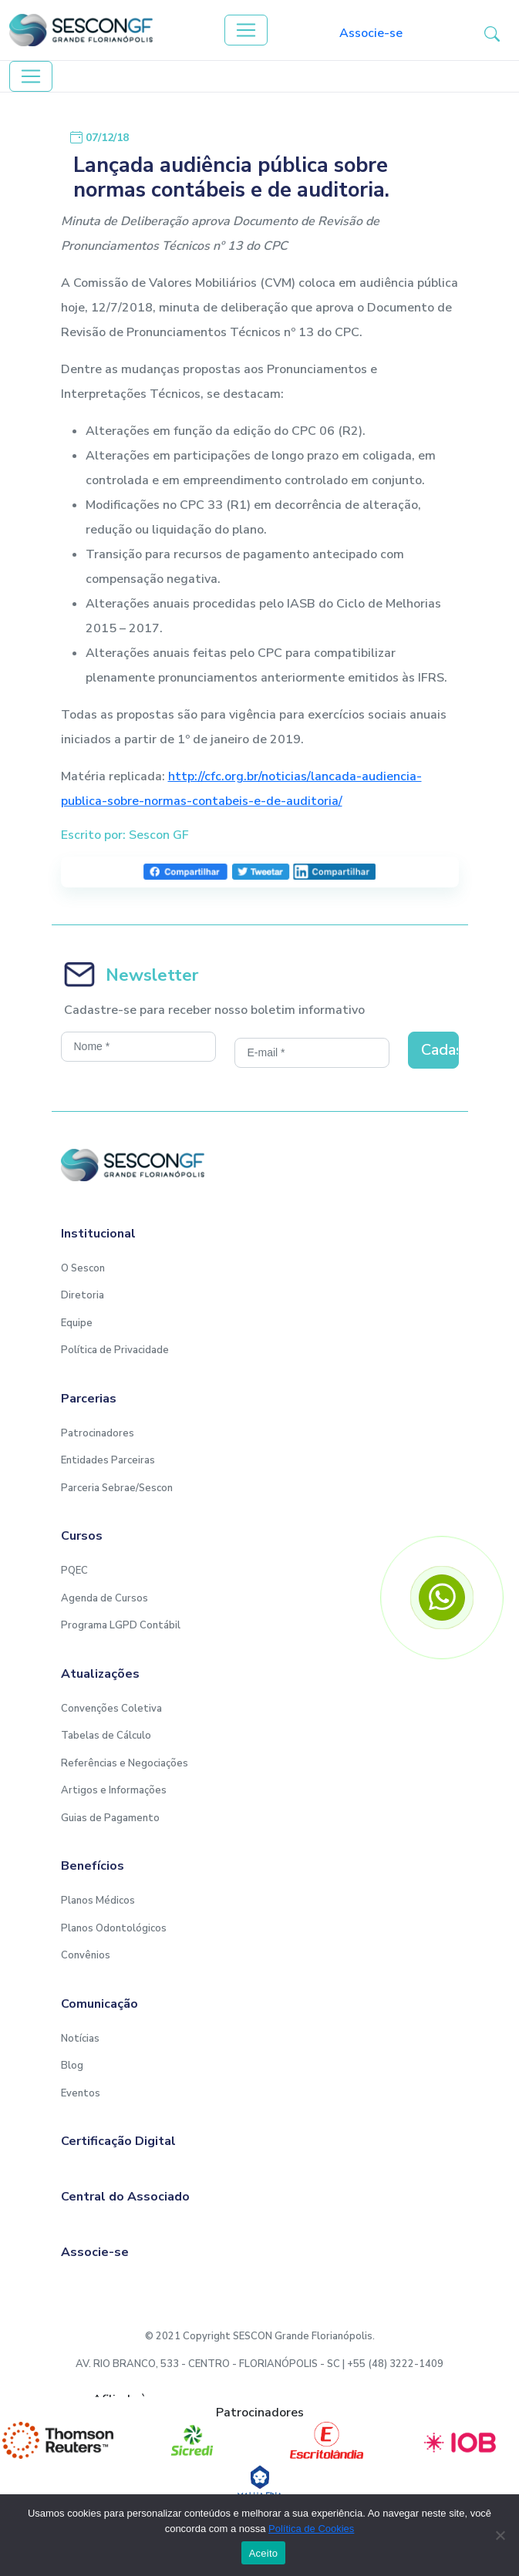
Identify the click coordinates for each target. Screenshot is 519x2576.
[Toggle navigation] (246, 30)
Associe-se (371, 33)
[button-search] (492, 33)
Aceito (263, 2553)
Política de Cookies (311, 2528)
